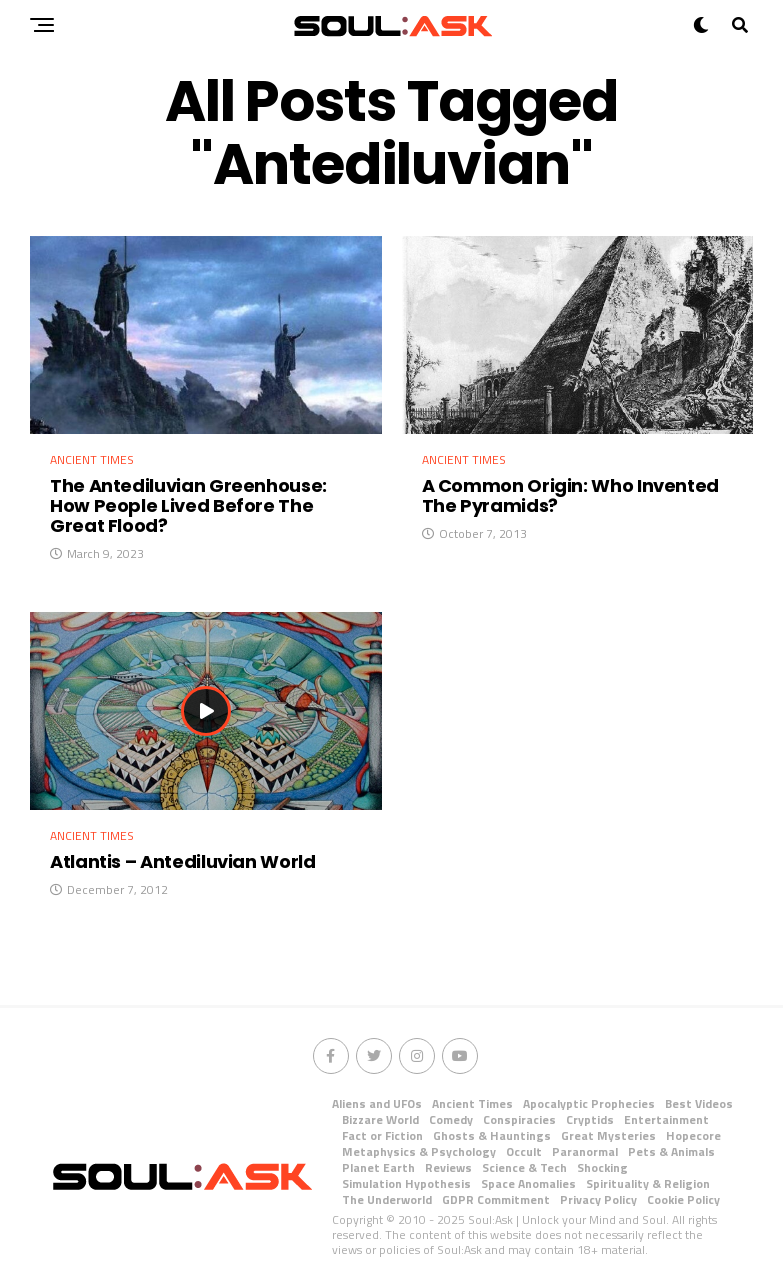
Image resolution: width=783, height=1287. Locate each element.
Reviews (448, 1167)
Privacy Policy (598, 1199)
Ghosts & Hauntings (492, 1135)
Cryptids (590, 1119)
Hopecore (693, 1135)
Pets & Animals (671, 1151)
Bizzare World (380, 1119)
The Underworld (387, 1199)
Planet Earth (378, 1167)
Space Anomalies (528, 1183)
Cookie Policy (683, 1199)
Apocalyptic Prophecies (589, 1103)
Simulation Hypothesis (406, 1183)
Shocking (602, 1167)
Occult (524, 1151)
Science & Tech (524, 1167)
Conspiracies (519, 1119)
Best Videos (699, 1103)
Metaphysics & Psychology (419, 1151)
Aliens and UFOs (377, 1103)
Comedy (451, 1119)
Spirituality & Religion (648, 1183)
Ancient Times (472, 1103)
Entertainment (666, 1119)
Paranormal (585, 1151)
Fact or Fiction (382, 1135)
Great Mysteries (608, 1135)
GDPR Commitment (496, 1199)
